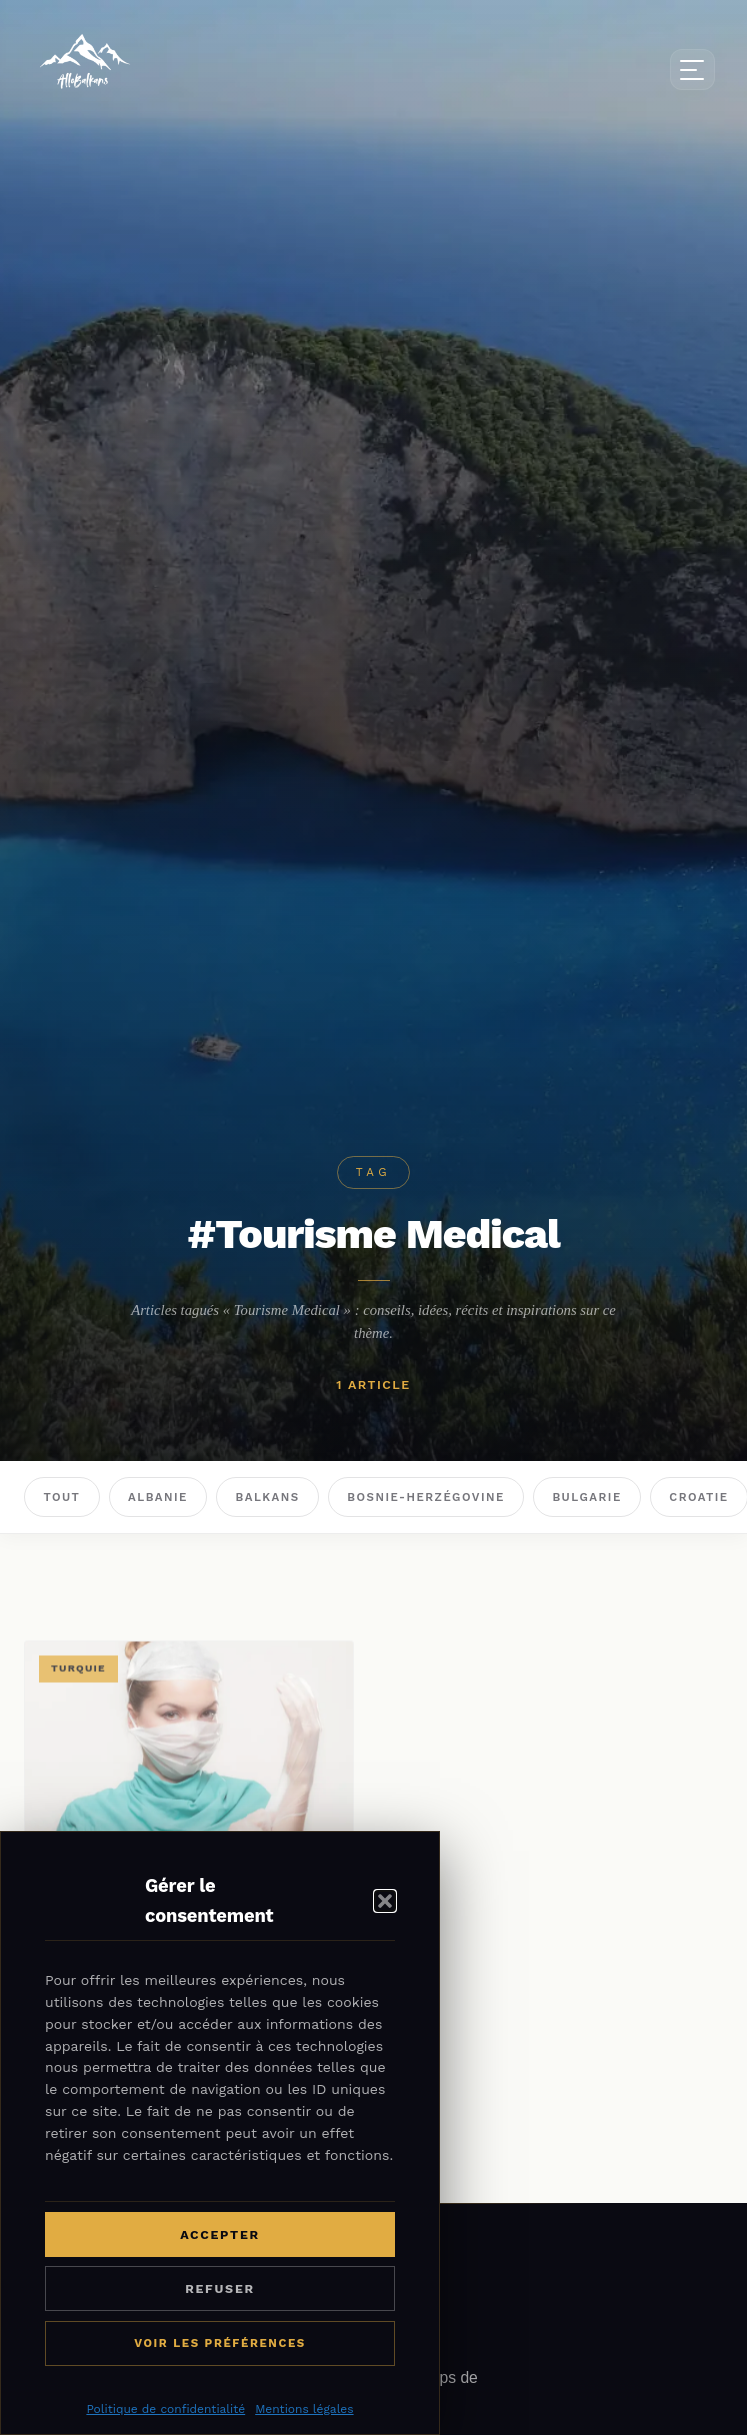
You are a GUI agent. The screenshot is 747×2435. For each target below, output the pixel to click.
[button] (385, 1901)
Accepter (220, 2234)
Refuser (220, 2288)
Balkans (268, 1497)
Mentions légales (304, 2409)
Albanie (158, 1497)
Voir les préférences (220, 2343)
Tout (61, 1497)
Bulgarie (586, 1497)
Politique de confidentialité (165, 2409)
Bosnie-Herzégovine (425, 1497)
